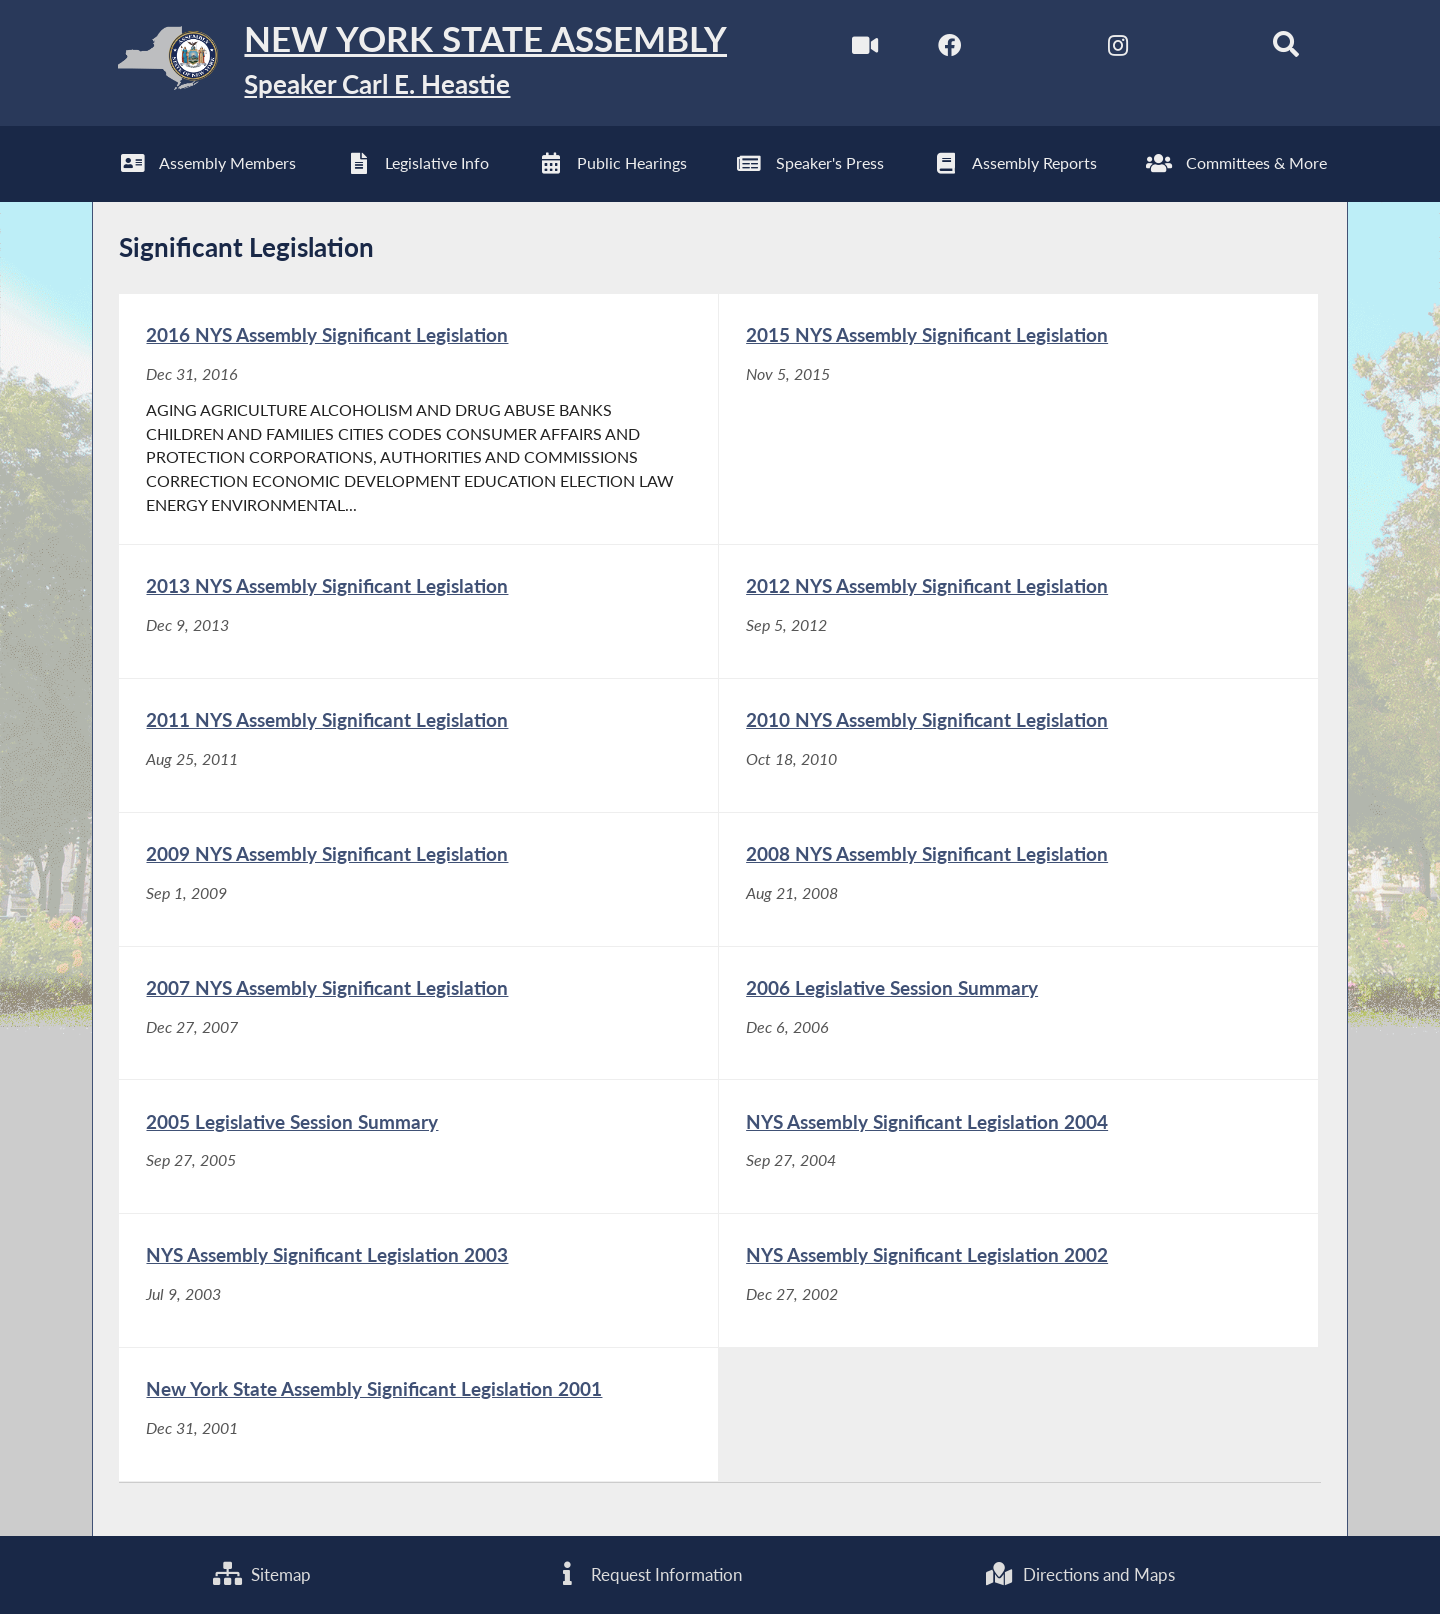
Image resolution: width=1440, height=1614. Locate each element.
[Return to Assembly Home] (409, 63)
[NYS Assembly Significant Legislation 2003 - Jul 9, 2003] (418, 1280)
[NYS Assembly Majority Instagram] (1117, 48)
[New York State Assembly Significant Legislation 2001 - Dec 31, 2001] (418, 1414)
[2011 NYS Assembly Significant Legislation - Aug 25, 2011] (418, 745)
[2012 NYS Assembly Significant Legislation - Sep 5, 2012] (1018, 611)
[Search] (1286, 48)
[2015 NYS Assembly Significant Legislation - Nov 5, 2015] (1018, 419)
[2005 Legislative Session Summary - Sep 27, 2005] (418, 1146)
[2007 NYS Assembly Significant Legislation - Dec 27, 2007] (418, 1013)
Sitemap (262, 1574)
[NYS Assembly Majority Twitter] (1033, 48)
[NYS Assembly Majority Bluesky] (1201, 48)
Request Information (647, 1574)
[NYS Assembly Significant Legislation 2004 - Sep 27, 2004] (1018, 1146)
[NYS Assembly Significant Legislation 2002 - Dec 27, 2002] (1018, 1280)
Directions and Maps (1079, 1574)
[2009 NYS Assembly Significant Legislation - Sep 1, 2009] (418, 879)
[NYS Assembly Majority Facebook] (949, 48)
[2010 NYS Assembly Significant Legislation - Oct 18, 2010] (1018, 745)
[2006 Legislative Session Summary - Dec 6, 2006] (1018, 1013)
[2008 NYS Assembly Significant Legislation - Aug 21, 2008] (1018, 879)
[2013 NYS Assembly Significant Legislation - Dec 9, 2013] (418, 611)
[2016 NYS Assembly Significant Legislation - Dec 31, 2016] (418, 419)
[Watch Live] (864, 48)
